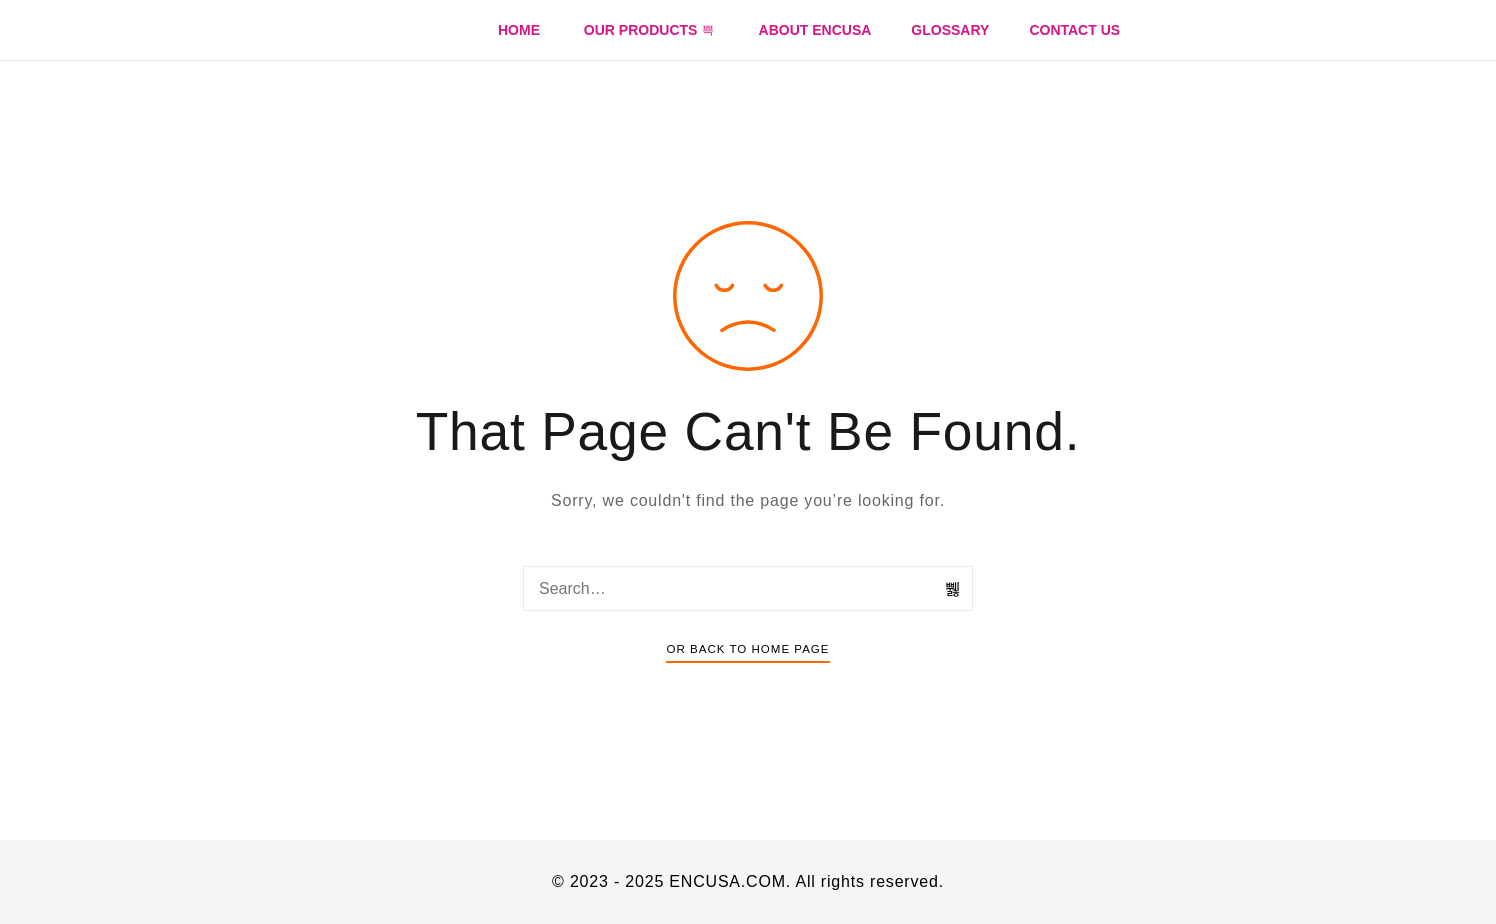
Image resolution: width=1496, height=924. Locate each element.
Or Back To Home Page (747, 649)
